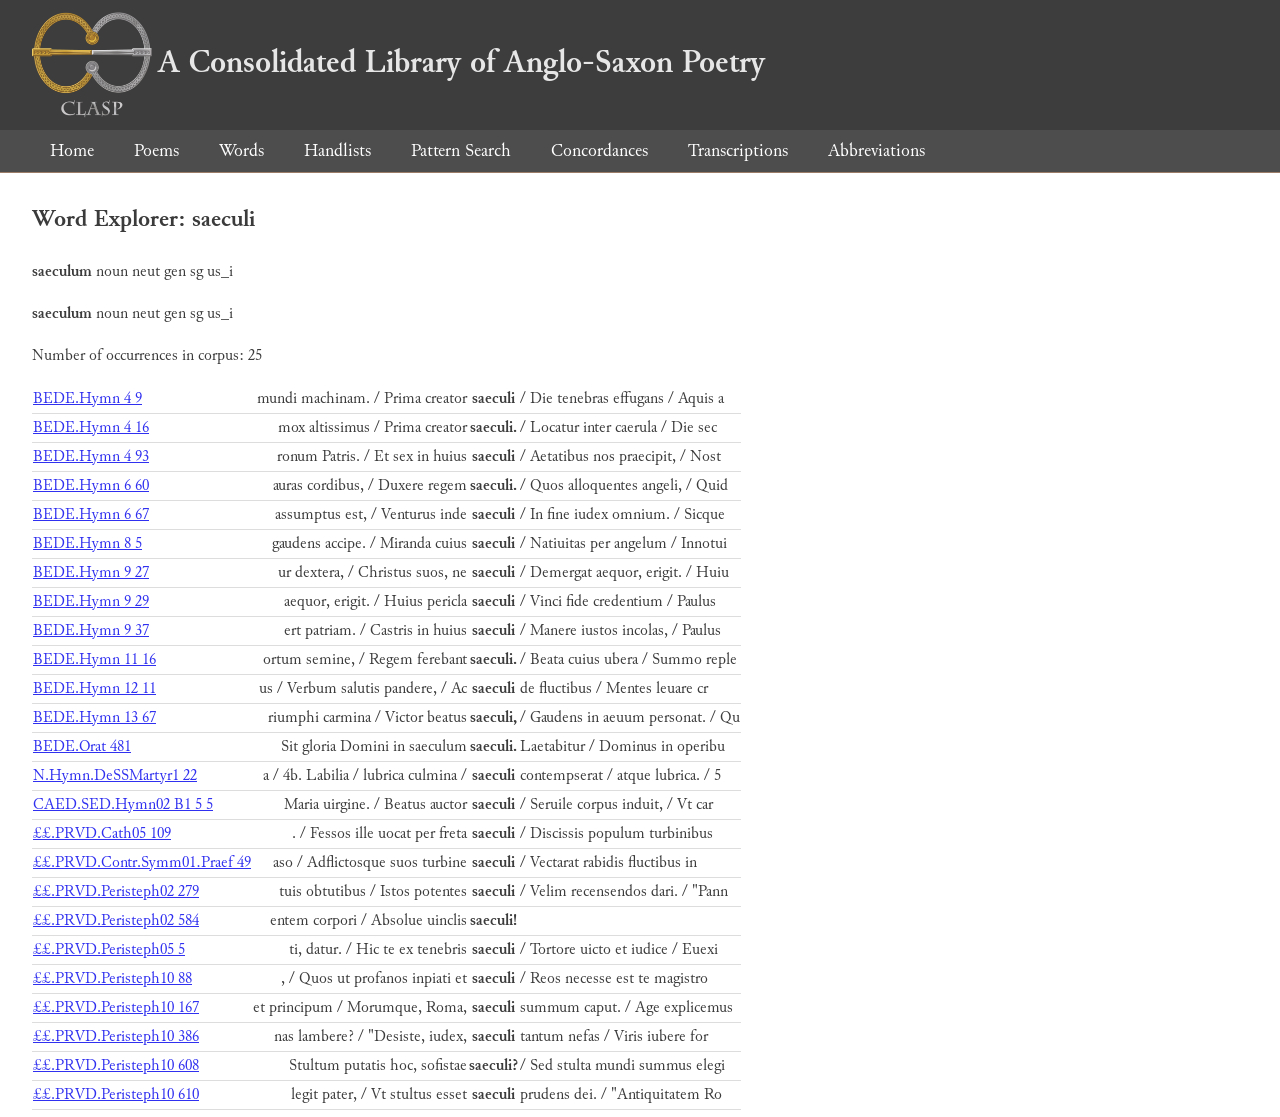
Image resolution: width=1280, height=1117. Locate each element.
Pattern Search (461, 150)
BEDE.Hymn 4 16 (91, 427)
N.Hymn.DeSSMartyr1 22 (115, 775)
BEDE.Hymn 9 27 (91, 572)
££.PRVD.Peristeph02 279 (116, 891)
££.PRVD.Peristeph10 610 (116, 1094)
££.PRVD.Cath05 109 (102, 833)
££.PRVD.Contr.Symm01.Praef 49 (142, 862)
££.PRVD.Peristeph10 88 (112, 978)
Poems (156, 150)
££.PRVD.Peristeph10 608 (116, 1065)
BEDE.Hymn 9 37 (91, 630)
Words (241, 150)
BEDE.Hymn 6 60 (91, 485)
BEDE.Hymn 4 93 (91, 456)
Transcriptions (738, 150)
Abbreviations (876, 150)
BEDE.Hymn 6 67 (91, 514)
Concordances (599, 150)
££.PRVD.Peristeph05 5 (109, 949)
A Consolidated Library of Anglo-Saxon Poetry (398, 62)
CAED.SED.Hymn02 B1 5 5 (123, 804)
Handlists (337, 150)
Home (72, 150)
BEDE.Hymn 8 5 (87, 543)
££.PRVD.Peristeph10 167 (116, 1007)
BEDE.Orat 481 (82, 746)
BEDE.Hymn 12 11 (94, 688)
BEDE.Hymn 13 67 (94, 717)
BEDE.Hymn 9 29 (91, 601)
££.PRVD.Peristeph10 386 (116, 1036)
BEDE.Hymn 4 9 (87, 398)
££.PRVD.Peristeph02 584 (116, 920)
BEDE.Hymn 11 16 (94, 659)
